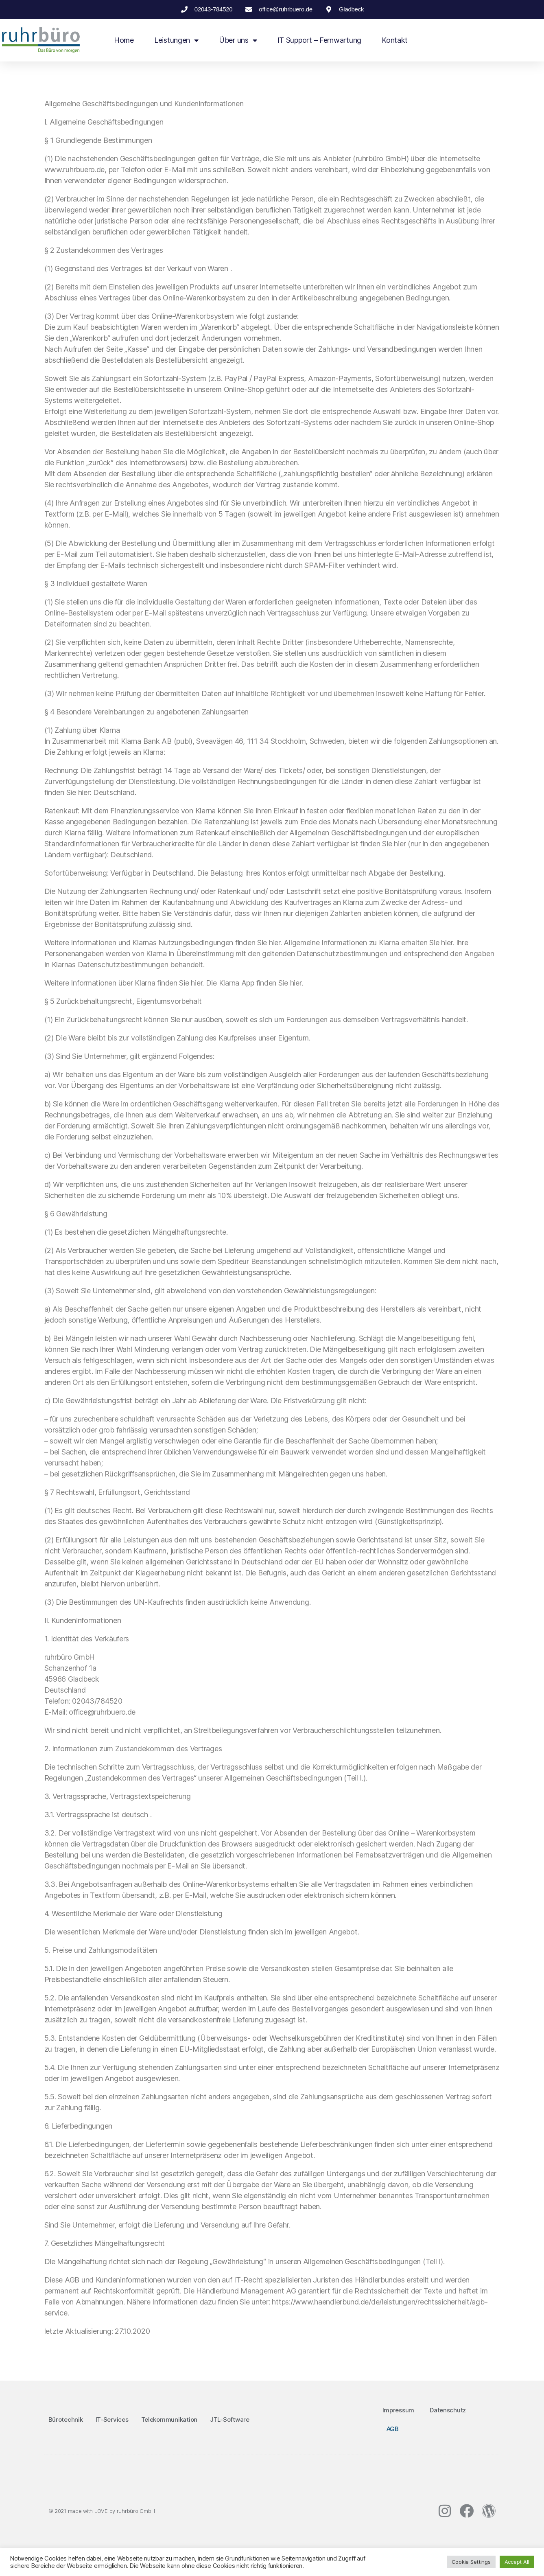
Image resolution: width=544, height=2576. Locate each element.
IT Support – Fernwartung (319, 40)
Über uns (238, 40)
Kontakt (395, 40)
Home (124, 40)
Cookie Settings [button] (471, 2561)
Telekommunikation (169, 2419)
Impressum (398, 2410)
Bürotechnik (65, 2419)
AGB (393, 2429)
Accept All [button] (517, 2561)
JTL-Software (229, 2419)
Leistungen (176, 40)
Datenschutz (448, 2410)
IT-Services (112, 2419)
